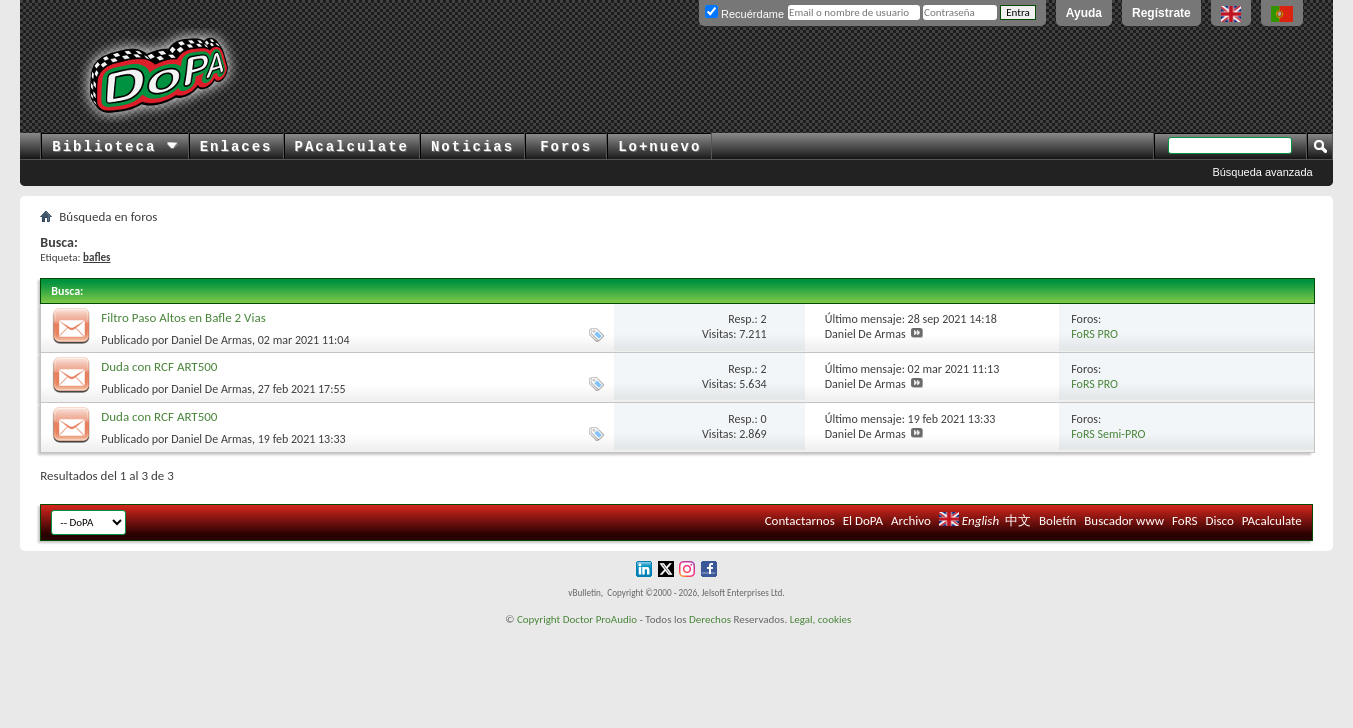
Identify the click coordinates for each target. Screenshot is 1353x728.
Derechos (710, 619)
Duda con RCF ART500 (159, 366)
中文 (1018, 520)
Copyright (538, 619)
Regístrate (1161, 13)
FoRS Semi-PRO (1108, 434)
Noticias (472, 147)
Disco (1219, 520)
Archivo (911, 520)
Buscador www (1124, 520)
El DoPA (863, 520)
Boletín (1057, 520)
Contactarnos (800, 520)
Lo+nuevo (659, 147)
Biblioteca (114, 147)
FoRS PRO (1094, 334)
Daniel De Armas (211, 340)
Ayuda (1084, 13)
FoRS (1185, 520)
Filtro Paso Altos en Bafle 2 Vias (183, 317)
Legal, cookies (821, 619)
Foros (566, 147)
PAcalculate (352, 147)
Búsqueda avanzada (1262, 172)
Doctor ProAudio (600, 619)
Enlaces (236, 147)
